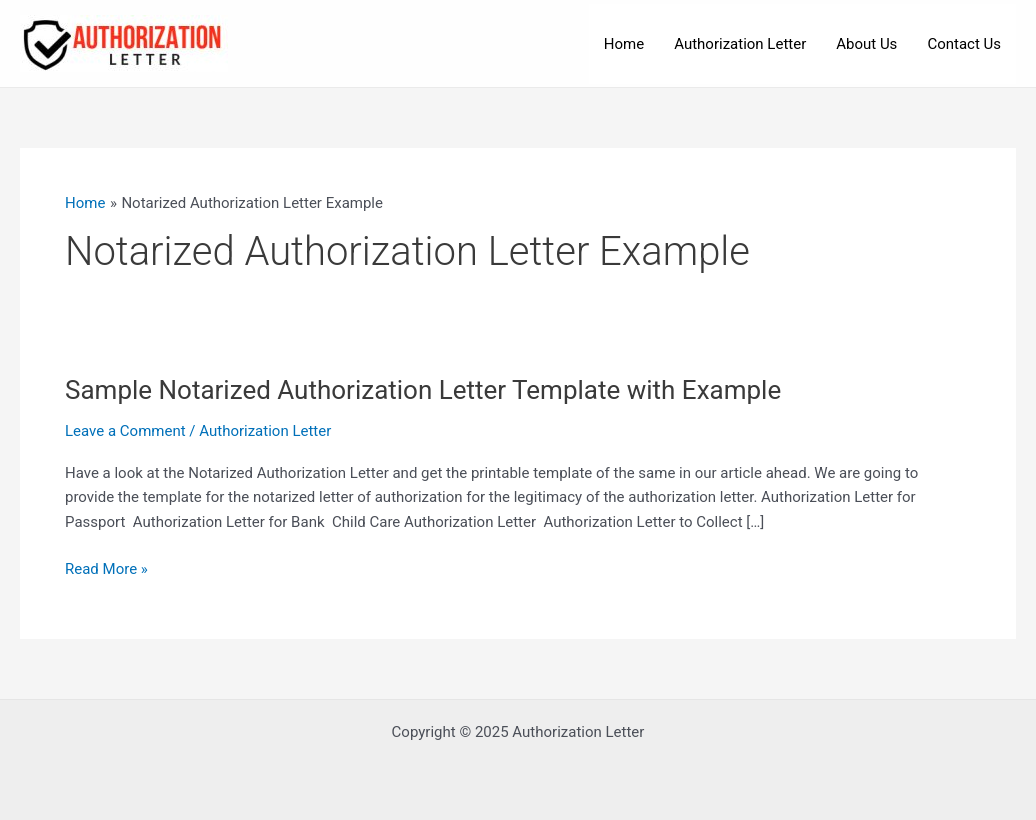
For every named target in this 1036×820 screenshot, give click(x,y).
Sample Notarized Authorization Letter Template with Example (423, 390)
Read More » (106, 569)
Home (624, 44)
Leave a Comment (125, 431)
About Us (866, 44)
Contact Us (964, 44)
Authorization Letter (740, 44)
